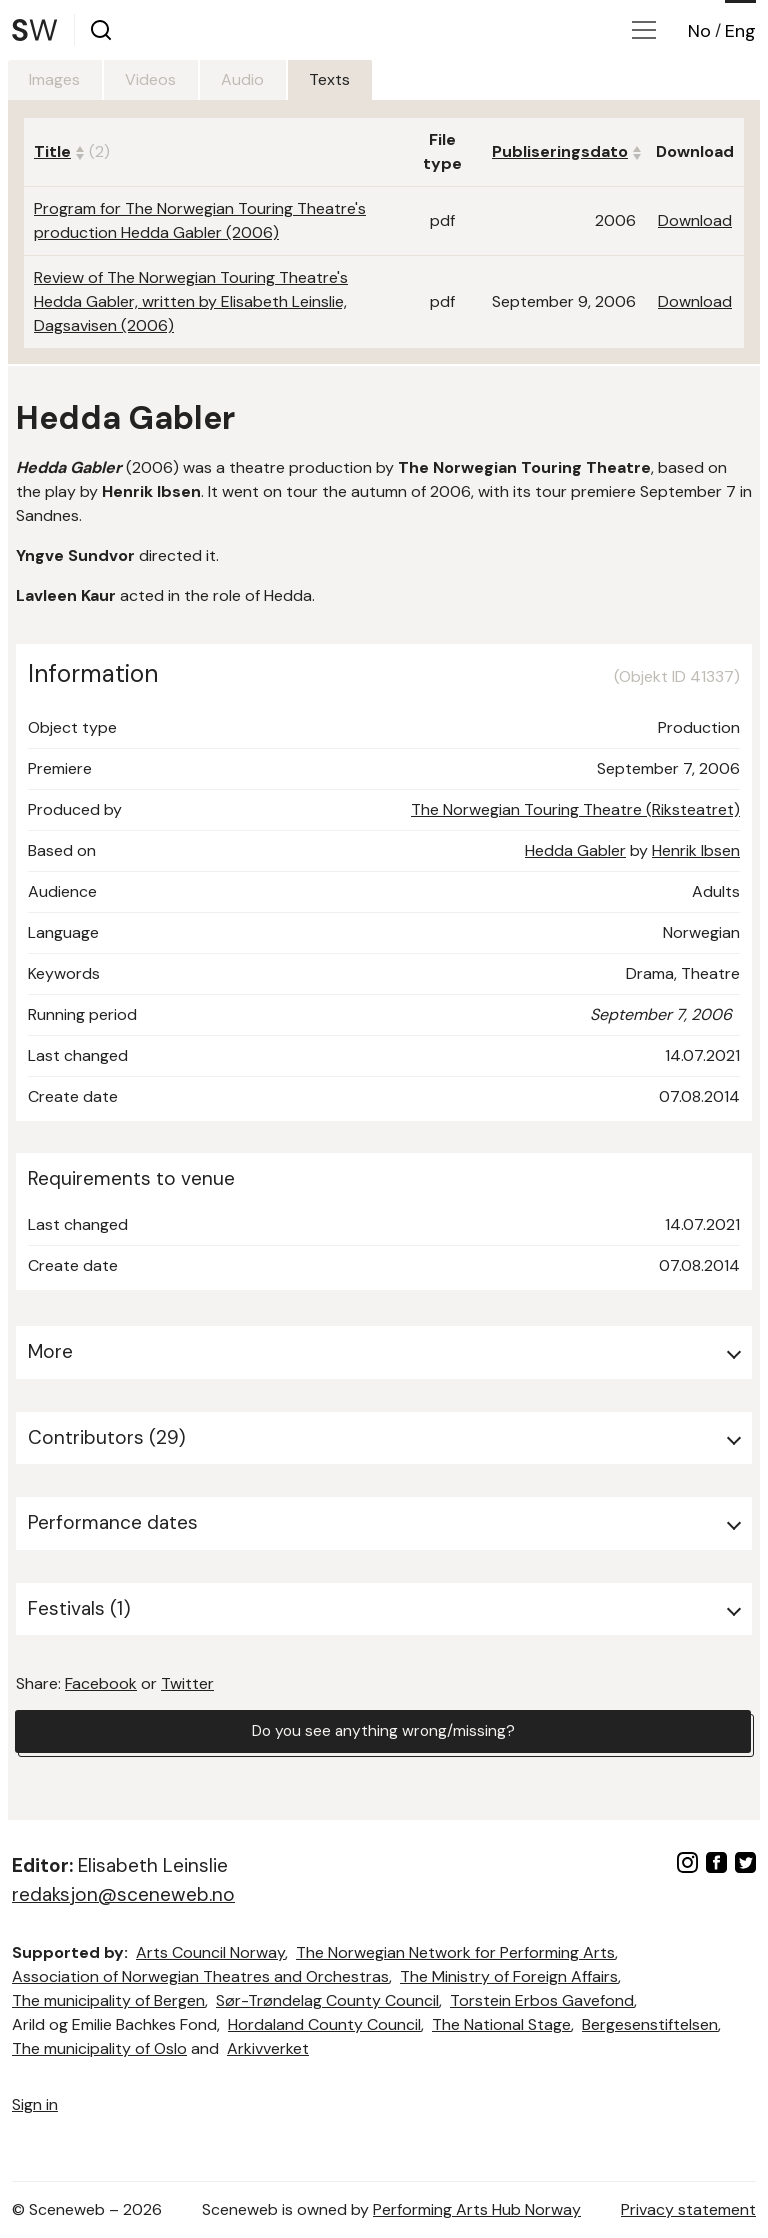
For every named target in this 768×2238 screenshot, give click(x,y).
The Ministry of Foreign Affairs (509, 1976)
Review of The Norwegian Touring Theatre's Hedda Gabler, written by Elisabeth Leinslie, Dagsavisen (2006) (191, 301)
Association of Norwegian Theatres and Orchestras (200, 1976)
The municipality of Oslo (99, 2048)
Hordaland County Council (324, 2024)
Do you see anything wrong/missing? (383, 1731)
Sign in (35, 2104)
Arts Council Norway (210, 1952)
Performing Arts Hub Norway (477, 2209)
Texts (347, 79)
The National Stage (501, 2024)
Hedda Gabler (575, 850)
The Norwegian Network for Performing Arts (455, 1952)
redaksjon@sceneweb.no (123, 1894)
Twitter (187, 1683)
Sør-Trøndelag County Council (327, 2000)
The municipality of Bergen (108, 2000)
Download (695, 220)
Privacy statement (688, 2209)
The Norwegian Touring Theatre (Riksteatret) (575, 809)
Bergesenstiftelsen (650, 2024)
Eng (740, 31)
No (699, 31)
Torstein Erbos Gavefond (542, 2000)
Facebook (101, 1683)
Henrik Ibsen (696, 850)
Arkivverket (268, 2048)
